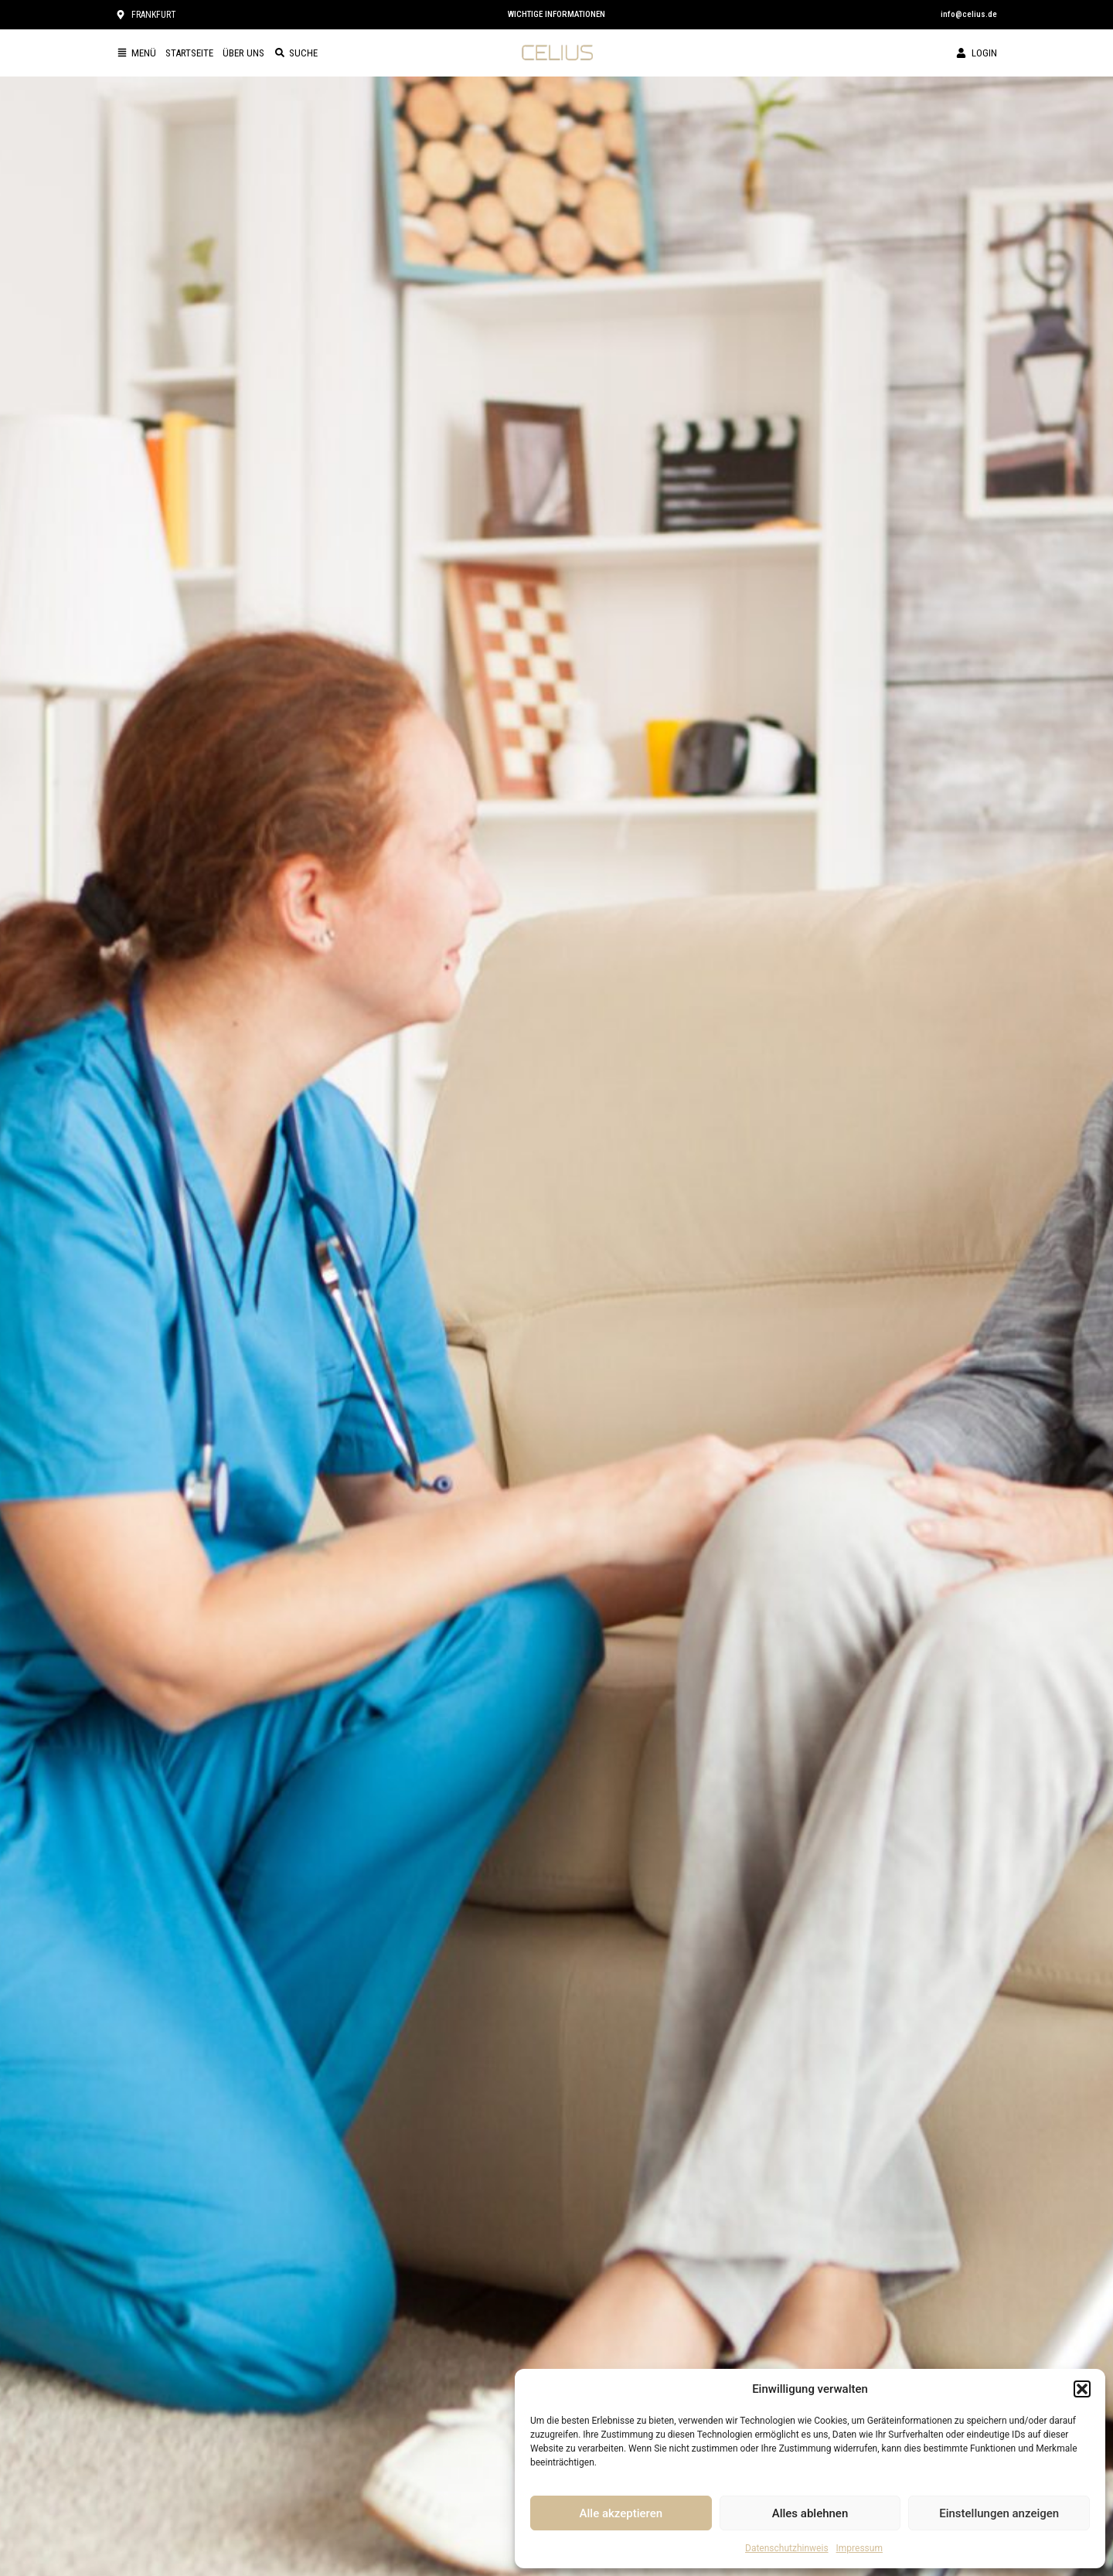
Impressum (859, 2548)
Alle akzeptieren (621, 2513)
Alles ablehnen (810, 2513)
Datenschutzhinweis (787, 2548)
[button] (1082, 2389)
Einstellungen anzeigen (999, 2513)
